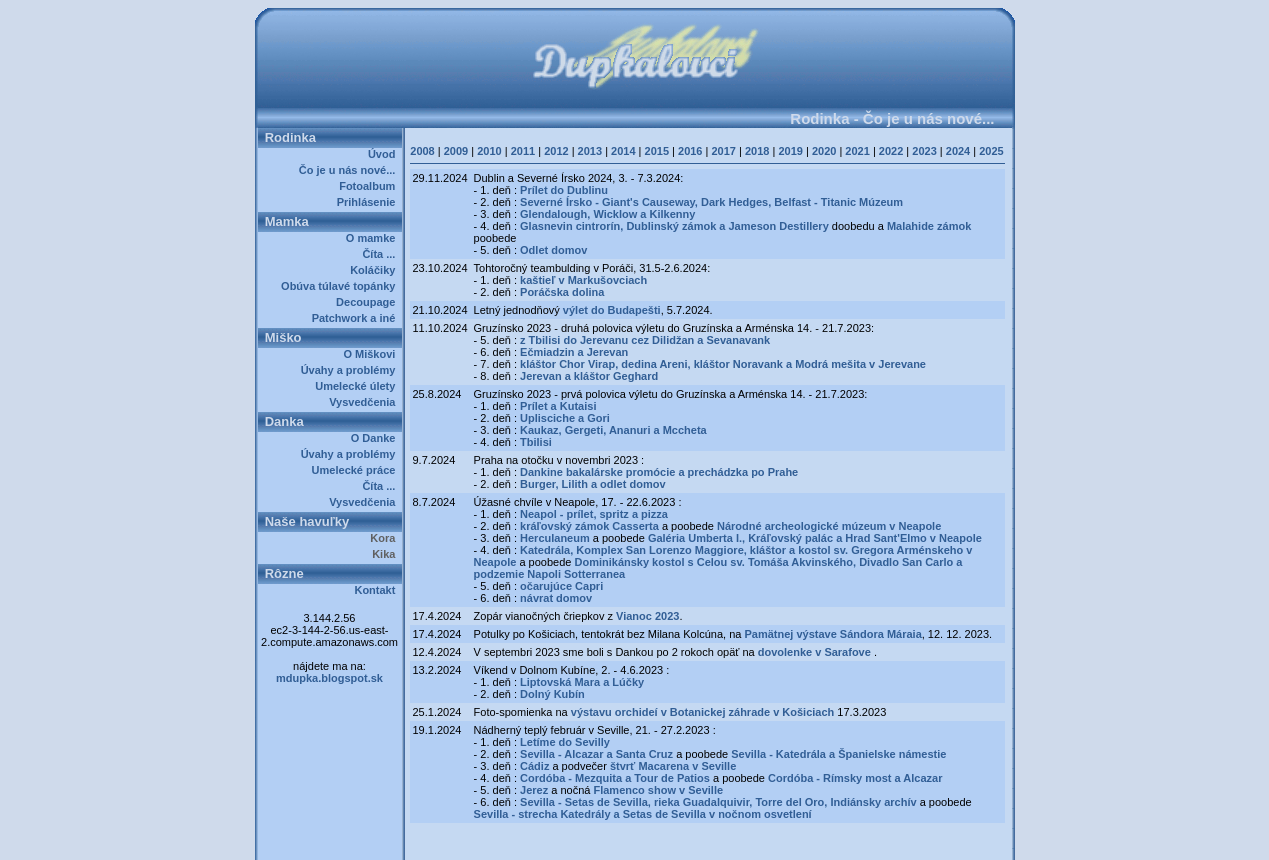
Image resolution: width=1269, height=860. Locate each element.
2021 (857, 151)
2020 (824, 151)
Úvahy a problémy (351, 370)
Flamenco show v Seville (658, 790)
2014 (623, 151)
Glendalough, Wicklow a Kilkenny (607, 214)
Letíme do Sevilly (565, 742)
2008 (422, 151)
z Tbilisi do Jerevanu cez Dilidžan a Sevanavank (645, 340)
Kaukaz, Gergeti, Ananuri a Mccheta (613, 430)
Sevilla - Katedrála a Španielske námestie (838, 754)
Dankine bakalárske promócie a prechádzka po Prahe (659, 472)
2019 (790, 151)
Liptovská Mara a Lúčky (582, 682)
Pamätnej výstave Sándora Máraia (832, 634)
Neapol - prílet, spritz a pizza (594, 514)
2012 (556, 151)
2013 (590, 151)
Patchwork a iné (357, 318)
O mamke (374, 238)
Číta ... (381, 254)
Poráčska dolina (562, 292)
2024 (958, 151)
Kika (386, 554)
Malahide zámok (929, 226)
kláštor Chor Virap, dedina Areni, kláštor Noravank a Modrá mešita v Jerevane (723, 364)
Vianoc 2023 (647, 616)
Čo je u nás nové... (350, 170)
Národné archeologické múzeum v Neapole (829, 526)
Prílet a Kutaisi (558, 406)
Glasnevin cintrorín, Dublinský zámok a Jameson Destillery (674, 226)
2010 (489, 151)
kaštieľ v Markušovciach (583, 280)
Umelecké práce (357, 470)
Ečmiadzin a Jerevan (574, 352)
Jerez (534, 790)
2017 (723, 151)
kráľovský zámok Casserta (589, 526)
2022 (891, 151)
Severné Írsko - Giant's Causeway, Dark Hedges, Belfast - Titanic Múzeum (711, 202)
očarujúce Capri (561, 586)
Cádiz (534, 766)
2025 (991, 151)
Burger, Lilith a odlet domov (592, 484)
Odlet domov (553, 250)
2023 (924, 151)
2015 (657, 151)
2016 (690, 151)
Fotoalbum (370, 186)
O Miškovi (372, 354)
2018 (757, 151)
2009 (456, 151)
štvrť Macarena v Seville (673, 766)
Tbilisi (536, 442)
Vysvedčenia (365, 402)
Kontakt (377, 590)
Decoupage (368, 302)
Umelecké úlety (358, 386)
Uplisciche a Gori (565, 418)
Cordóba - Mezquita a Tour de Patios (615, 778)
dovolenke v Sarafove (816, 652)
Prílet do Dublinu (564, 190)
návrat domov (556, 598)
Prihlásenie (369, 202)
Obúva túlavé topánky (341, 286)
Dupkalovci (668, 838)
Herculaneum (555, 538)
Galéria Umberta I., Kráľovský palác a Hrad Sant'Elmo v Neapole (815, 538)
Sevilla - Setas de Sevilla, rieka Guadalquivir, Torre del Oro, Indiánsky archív (718, 802)
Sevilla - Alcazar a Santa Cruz (596, 754)
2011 (523, 151)
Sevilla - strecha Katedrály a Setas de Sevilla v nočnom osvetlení (643, 814)
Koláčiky (375, 270)
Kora (385, 538)
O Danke (376, 438)
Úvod (385, 154)
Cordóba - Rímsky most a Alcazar (855, 778)
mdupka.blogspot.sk (329, 678)
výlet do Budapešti (612, 310)
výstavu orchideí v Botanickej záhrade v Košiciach (704, 712)
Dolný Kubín (552, 694)
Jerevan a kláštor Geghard (589, 376)
